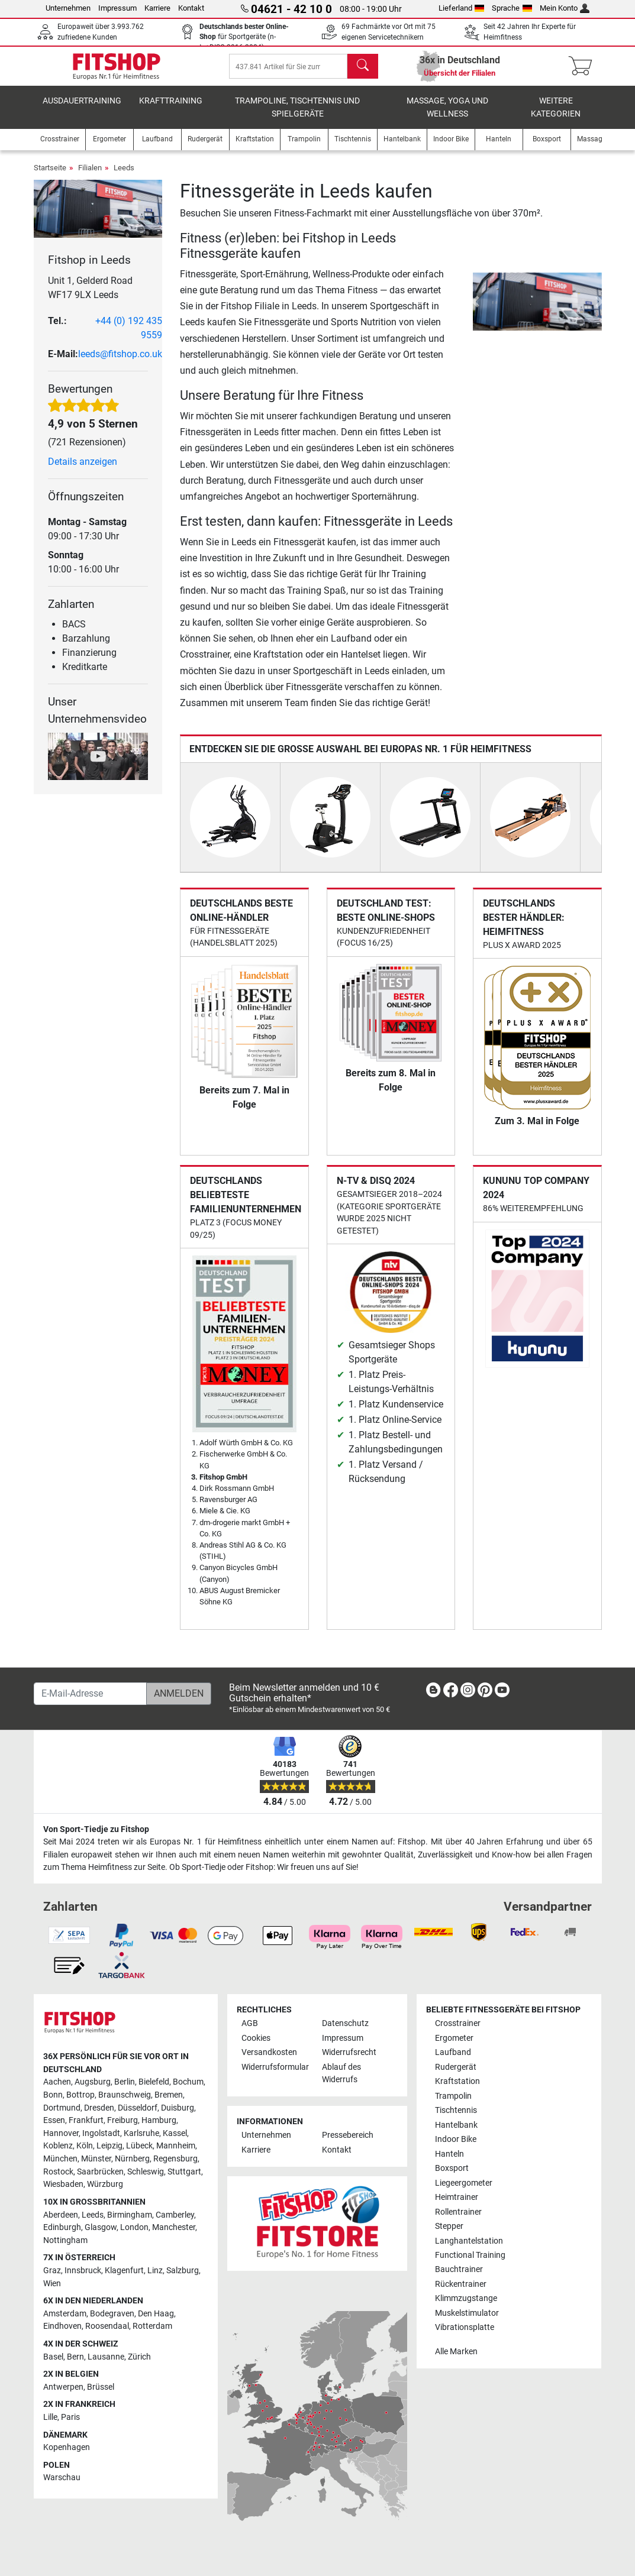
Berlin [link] (124, 2082)
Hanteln (449, 2154)
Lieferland (462, 8)
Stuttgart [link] (184, 2172)
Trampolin (453, 2096)
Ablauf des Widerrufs (341, 2073)
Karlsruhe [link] (141, 2133)
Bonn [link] (53, 2095)
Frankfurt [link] (86, 2120)
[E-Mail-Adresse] (90, 1693)
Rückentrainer (460, 2284)
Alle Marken (456, 2352)
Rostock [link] (58, 2172)
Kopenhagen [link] (66, 2447)
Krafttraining (170, 109)
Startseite (50, 175)
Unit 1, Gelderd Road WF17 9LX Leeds (90, 296)
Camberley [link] (175, 2215)
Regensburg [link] (175, 2159)
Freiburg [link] (122, 2120)
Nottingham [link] (65, 2240)
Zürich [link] (139, 2357)
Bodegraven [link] (112, 2314)
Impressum (117, 8)
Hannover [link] (61, 2133)
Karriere (157, 8)
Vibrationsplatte (464, 2327)
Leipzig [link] (109, 2146)
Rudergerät (455, 2067)
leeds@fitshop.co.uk (120, 362)
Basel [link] (53, 2357)
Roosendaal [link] (107, 2326)
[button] (475, 310)
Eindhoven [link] (62, 2326)
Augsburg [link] (93, 2082)
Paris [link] (70, 2417)
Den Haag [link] (156, 2314)
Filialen (90, 175)
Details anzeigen (82, 469)
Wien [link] (52, 2284)
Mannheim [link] (175, 2146)
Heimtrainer (456, 2197)
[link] (433, 1692)
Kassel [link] (175, 2133)
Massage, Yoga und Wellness (447, 115)
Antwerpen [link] (63, 2387)
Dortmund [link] (61, 2108)
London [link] (134, 2227)
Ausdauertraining (82, 109)
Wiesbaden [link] (63, 2184)
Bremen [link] (168, 2095)
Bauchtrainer (459, 2269)
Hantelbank (456, 2125)
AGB (249, 2023)
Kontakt (191, 8)
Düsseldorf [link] (137, 2108)
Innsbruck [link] (83, 2271)
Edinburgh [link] (62, 2227)
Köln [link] (84, 2146)
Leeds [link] (93, 2215)
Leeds (124, 175)
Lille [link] (50, 2417)
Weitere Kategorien (556, 115)
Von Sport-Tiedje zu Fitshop (96, 1829)
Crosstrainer (458, 2023)
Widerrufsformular (275, 2067)
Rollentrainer (458, 2212)
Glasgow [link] (101, 2227)
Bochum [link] (188, 2082)
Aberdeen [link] (60, 2215)
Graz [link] (52, 2271)
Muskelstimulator (467, 2313)
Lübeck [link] (139, 2146)
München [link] (60, 2159)
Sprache (512, 8)
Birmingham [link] (129, 2215)
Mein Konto (565, 8)
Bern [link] (75, 2357)
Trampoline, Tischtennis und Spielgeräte (297, 115)
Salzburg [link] (182, 2271)
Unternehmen (68, 8)
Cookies (255, 2038)
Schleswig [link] (145, 2172)
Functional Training (470, 2255)
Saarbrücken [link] (100, 2172)
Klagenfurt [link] (124, 2271)
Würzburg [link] (105, 2184)
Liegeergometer (463, 2183)
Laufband (453, 2052)
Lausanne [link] (106, 2357)
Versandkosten (269, 2052)
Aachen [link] (57, 2082)
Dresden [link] (99, 2108)
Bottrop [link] (80, 2095)
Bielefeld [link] (153, 2082)
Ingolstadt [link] (101, 2133)
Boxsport (452, 2168)
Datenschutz (345, 2023)
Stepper (449, 2226)
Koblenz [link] (58, 2146)
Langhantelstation (469, 2241)
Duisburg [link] (177, 2108)
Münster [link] (96, 2159)
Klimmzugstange (466, 2298)
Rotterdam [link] (152, 2326)
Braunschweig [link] (124, 2095)
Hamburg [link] (158, 2120)
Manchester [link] (173, 2227)
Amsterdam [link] (64, 2314)
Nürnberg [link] (132, 2159)
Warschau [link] (61, 2478)
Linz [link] (155, 2271)
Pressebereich (347, 2135)
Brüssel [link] (100, 2387)
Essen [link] (54, 2120)
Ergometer (454, 2038)
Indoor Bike (455, 2139)
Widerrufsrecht (349, 2052)
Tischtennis (456, 2110)
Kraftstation (457, 2081)
